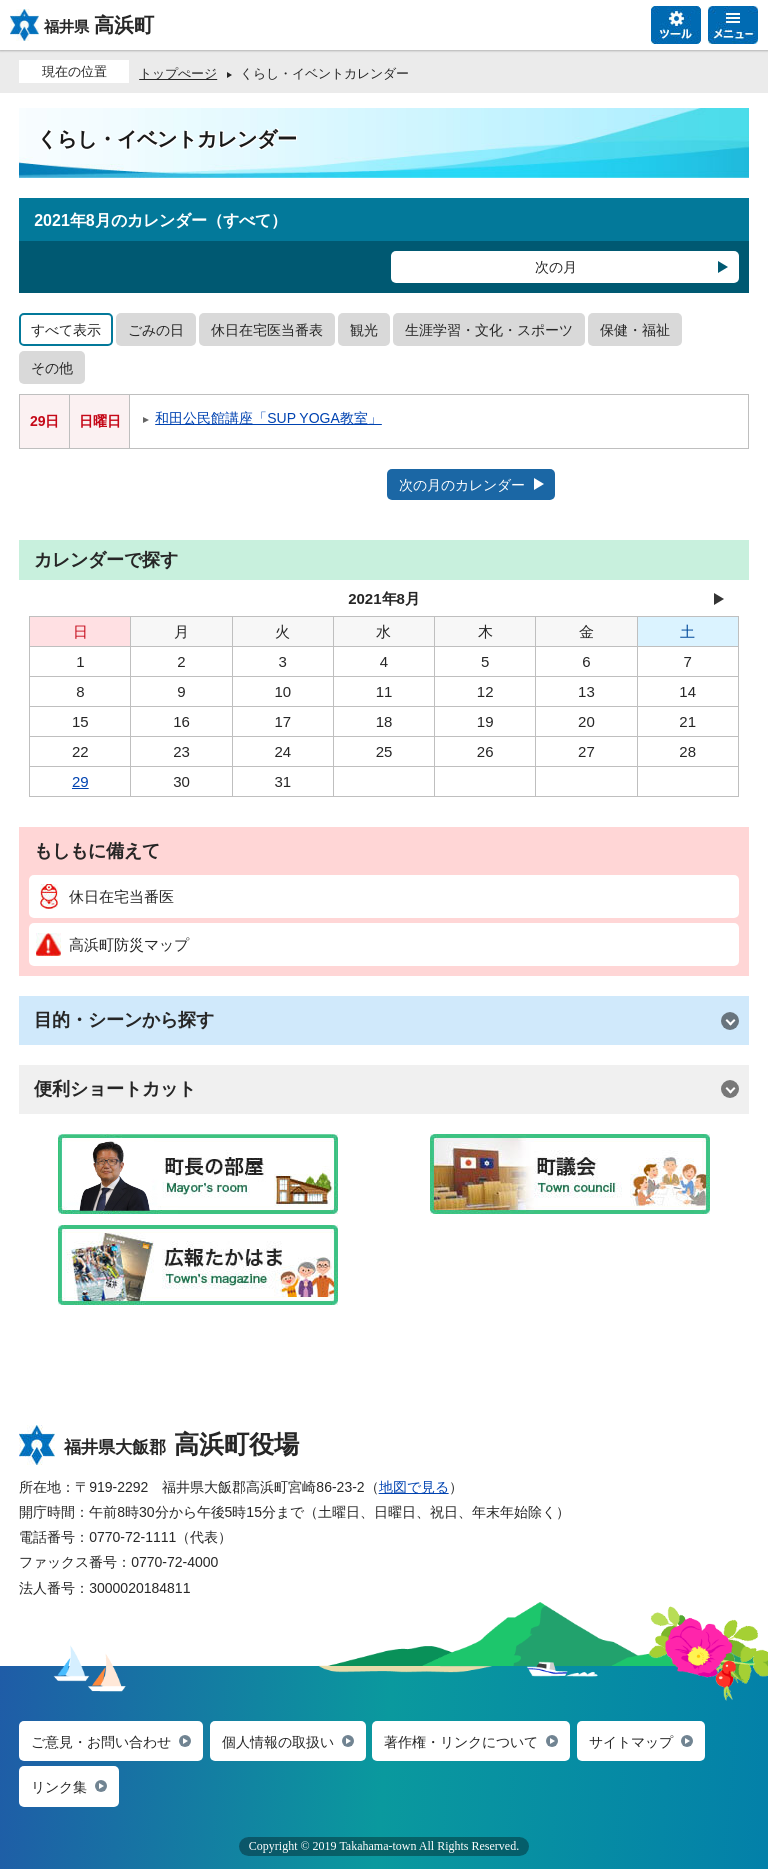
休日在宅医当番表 (267, 330)
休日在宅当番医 (105, 896)
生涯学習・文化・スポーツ (489, 330)
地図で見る (414, 1487)
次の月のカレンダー (462, 485)
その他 (52, 368)
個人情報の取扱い (278, 1742)
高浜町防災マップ (112, 944)
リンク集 (59, 1787)
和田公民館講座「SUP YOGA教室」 (268, 418)
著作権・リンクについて (461, 1742)
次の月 (556, 267)
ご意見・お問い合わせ (101, 1742)
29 (80, 781)
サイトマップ (631, 1742)
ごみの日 (156, 330)
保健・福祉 (635, 330)
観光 (364, 330)
